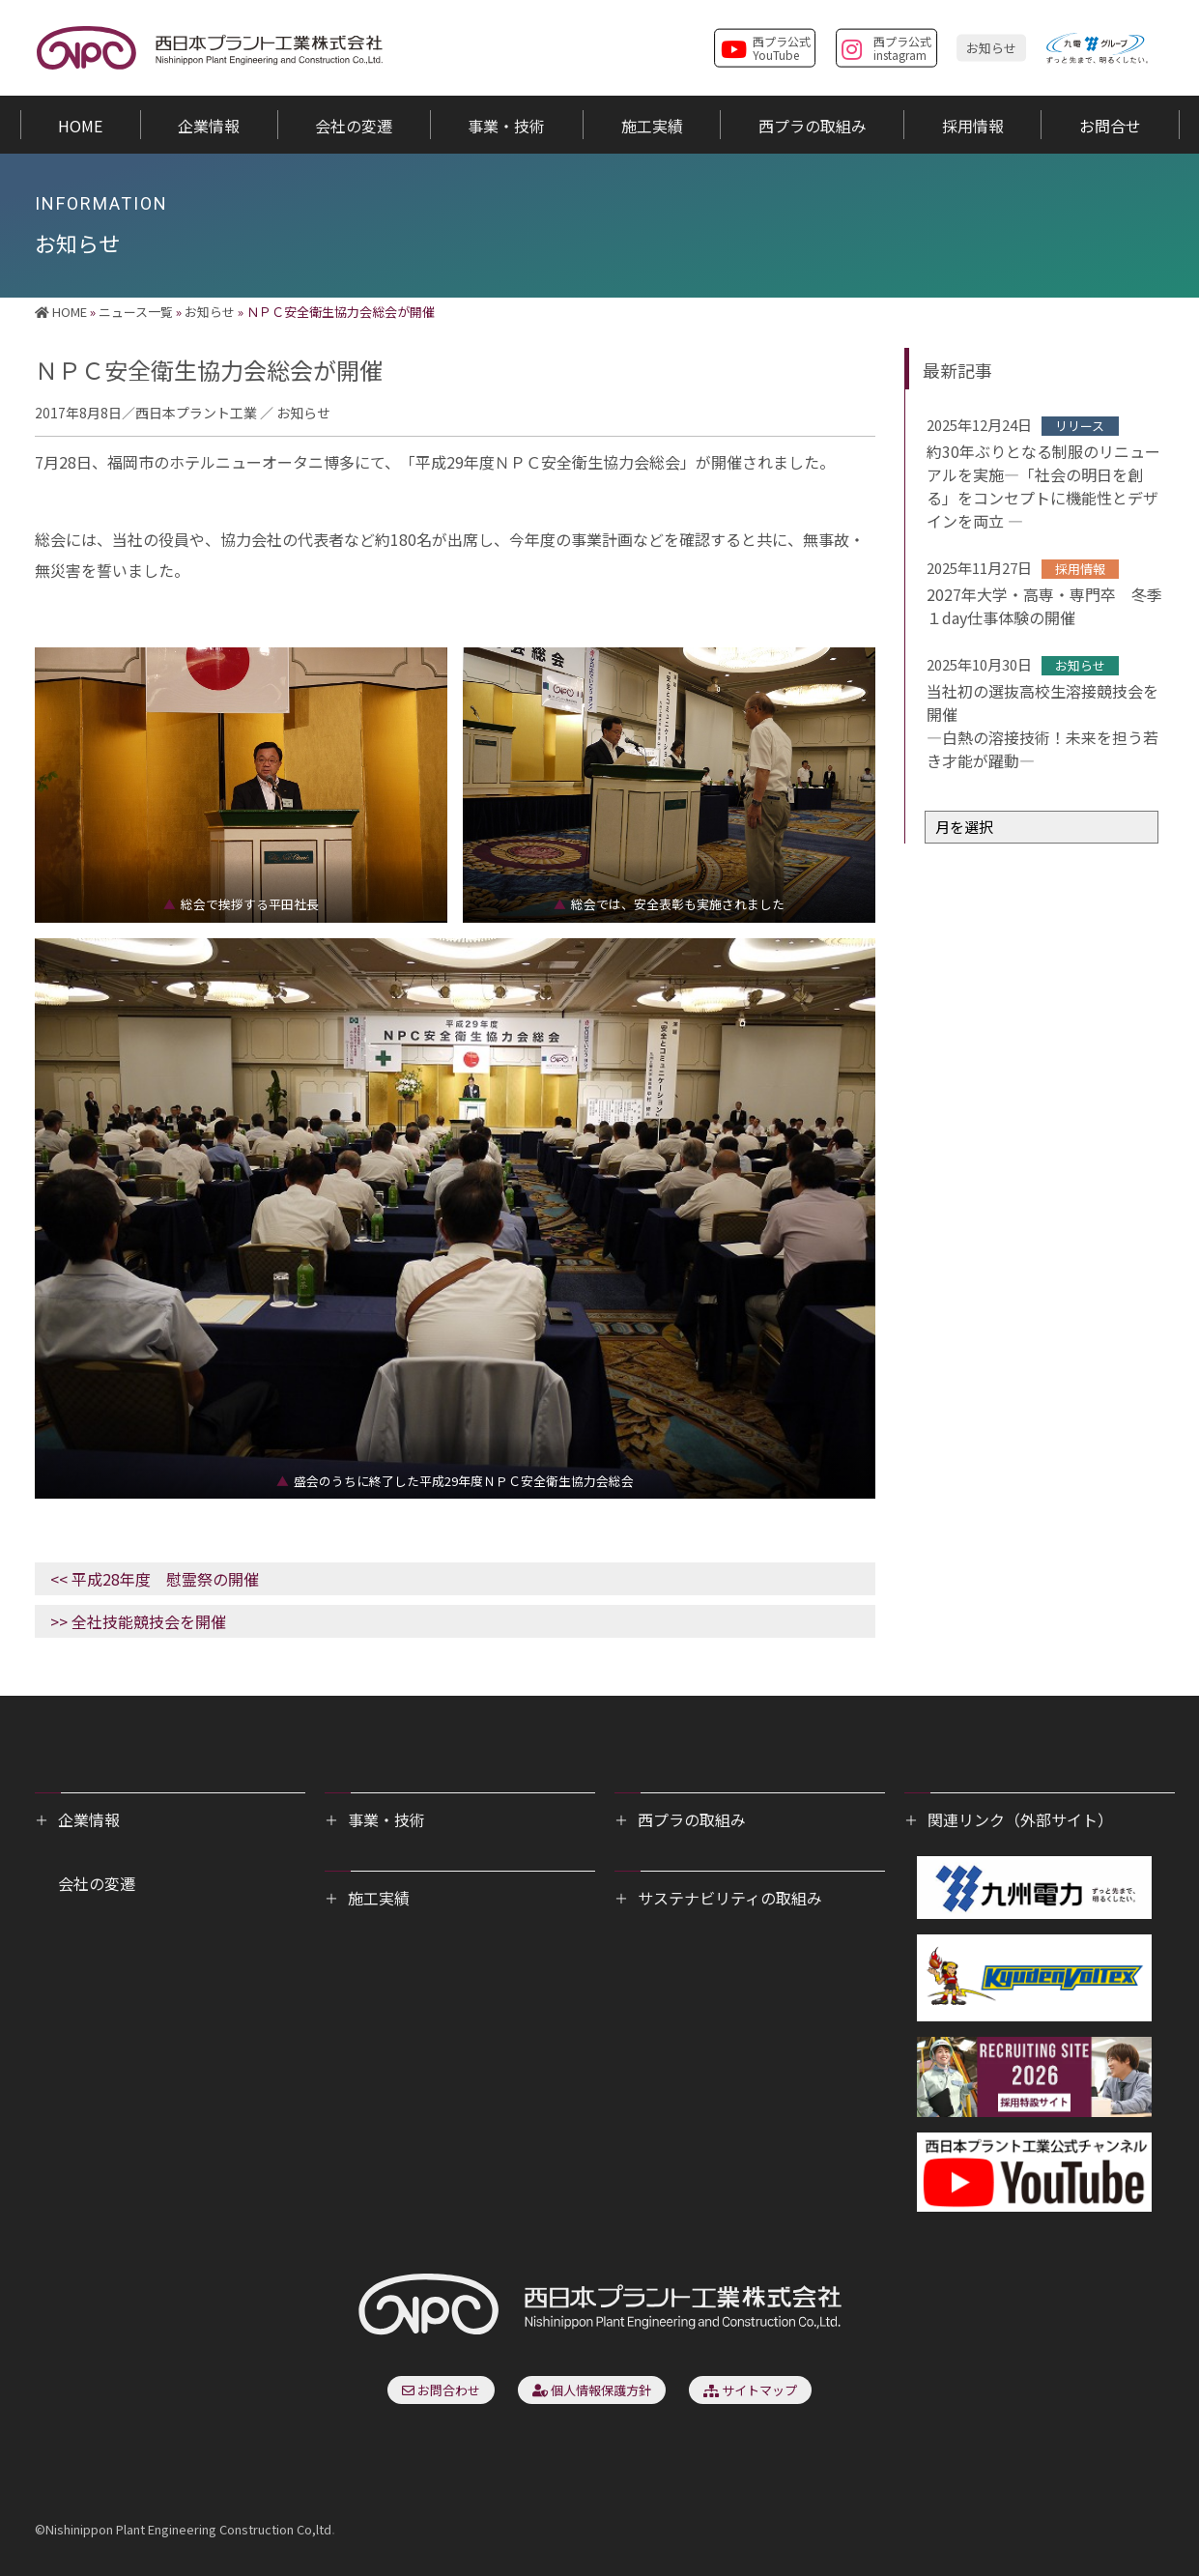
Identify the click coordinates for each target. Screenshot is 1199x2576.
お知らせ (991, 47)
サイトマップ (750, 2390)
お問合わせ (441, 2390)
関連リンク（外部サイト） (1020, 1819)
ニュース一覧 (136, 311)
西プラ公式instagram (886, 46)
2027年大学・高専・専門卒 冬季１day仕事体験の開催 (1044, 606)
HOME (61, 311)
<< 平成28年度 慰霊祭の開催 (154, 1578)
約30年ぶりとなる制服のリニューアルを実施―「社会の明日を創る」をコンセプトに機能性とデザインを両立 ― (1043, 486)
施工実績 (379, 1897)
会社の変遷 (96, 1883)
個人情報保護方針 (591, 2390)
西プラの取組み (692, 1819)
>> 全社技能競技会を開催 (138, 1621)
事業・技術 (386, 1819)
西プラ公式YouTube (766, 46)
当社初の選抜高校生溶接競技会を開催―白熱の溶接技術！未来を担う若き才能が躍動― (1042, 725)
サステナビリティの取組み (730, 1897)
